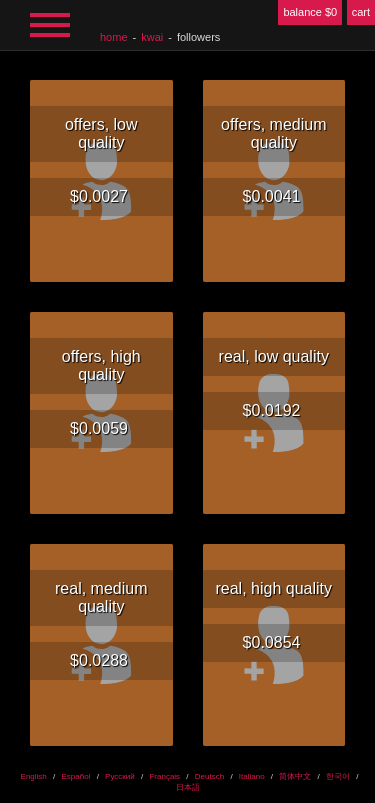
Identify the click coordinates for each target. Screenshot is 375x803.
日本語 (188, 787)
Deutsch (209, 776)
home (114, 37)
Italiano (252, 776)
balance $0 (310, 12)
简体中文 (295, 776)
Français (164, 776)
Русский (120, 776)
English (34, 776)
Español (75, 776)
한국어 (338, 776)
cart (361, 12)
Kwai (152, 37)
